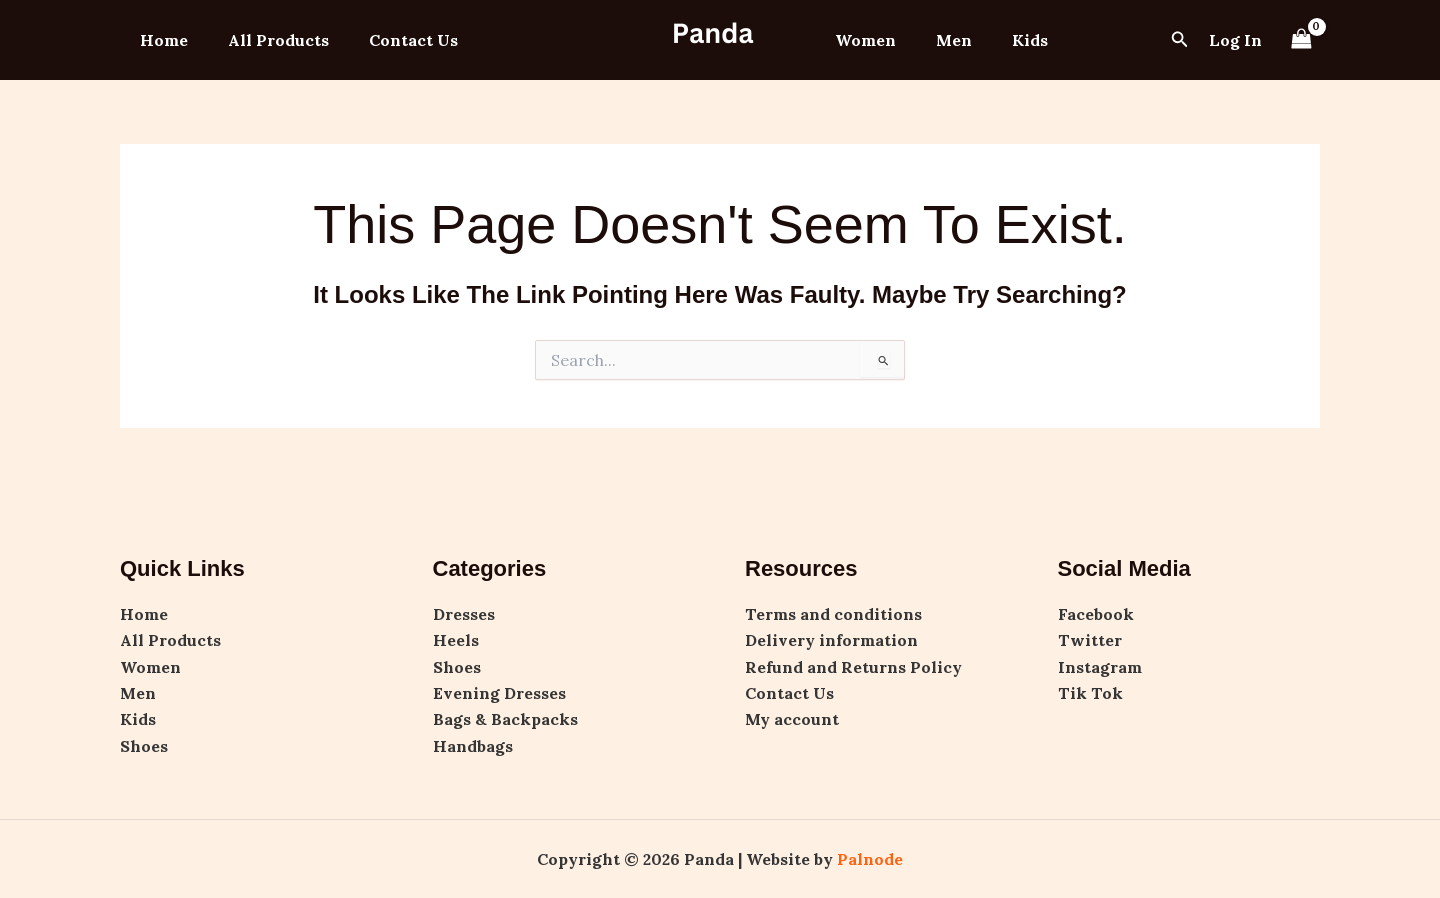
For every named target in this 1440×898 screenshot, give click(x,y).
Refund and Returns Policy (853, 667)
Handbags (473, 746)
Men (942, 40)
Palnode (870, 859)
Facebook (1096, 614)
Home (160, 40)
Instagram (1100, 667)
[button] (1180, 40)
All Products (266, 40)
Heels (456, 640)
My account (792, 719)
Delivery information (831, 640)
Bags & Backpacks (505, 719)
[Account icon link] (1235, 40)
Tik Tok (1090, 693)
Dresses (464, 614)
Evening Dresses (499, 693)
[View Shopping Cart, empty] (1301, 39)
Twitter (1090, 640)
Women (861, 40)
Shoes (144, 746)
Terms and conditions (833, 614)
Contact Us (393, 40)
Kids (1010, 40)
